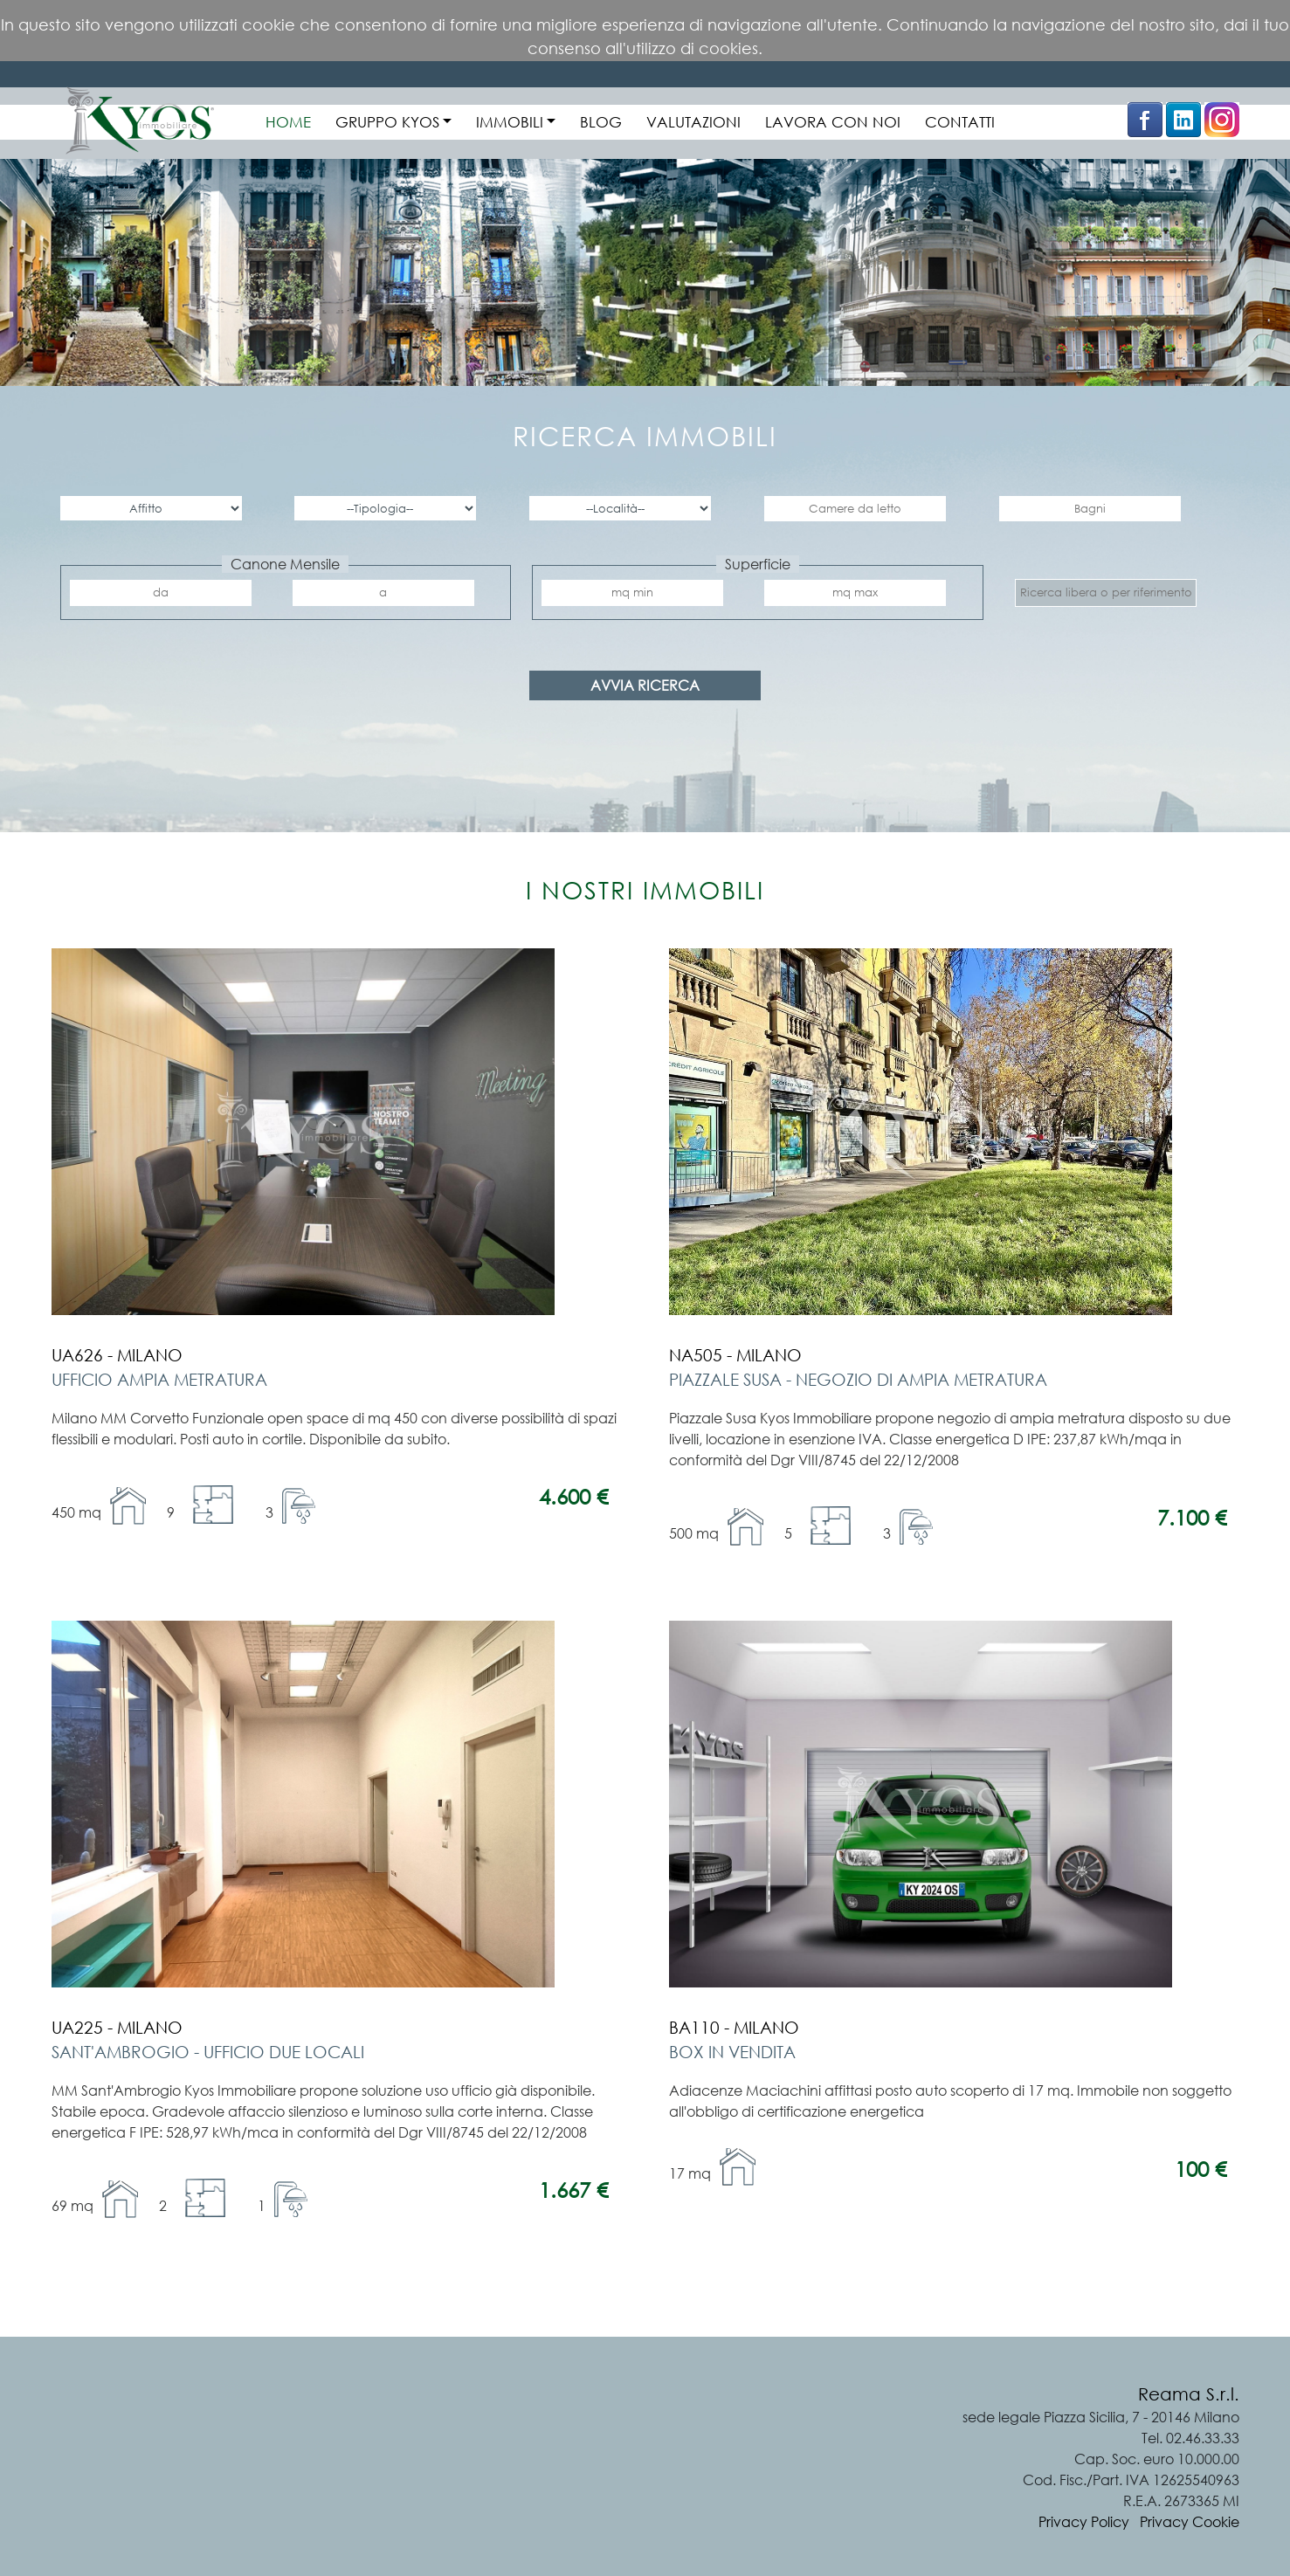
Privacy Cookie (1189, 2522)
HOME (288, 122)
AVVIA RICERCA (645, 685)
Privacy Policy (1083, 2522)
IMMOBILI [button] (509, 122)
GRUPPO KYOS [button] (387, 122)
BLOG (601, 122)
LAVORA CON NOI (832, 122)
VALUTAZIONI (693, 122)
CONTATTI (960, 122)
